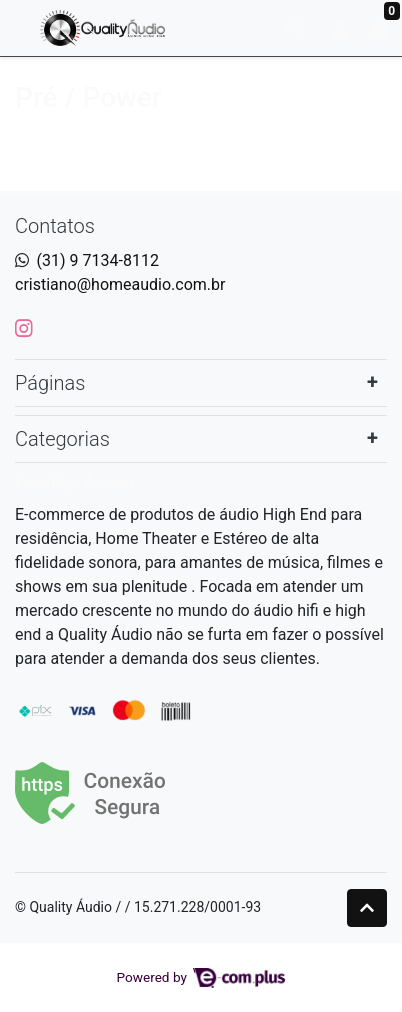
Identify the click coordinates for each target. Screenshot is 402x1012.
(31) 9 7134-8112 (98, 260)
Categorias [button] (62, 439)
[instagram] (24, 328)
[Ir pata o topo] (367, 908)
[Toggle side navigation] (20, 27)
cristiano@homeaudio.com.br (120, 284)
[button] (340, 28)
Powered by (201, 977)
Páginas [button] (50, 383)
